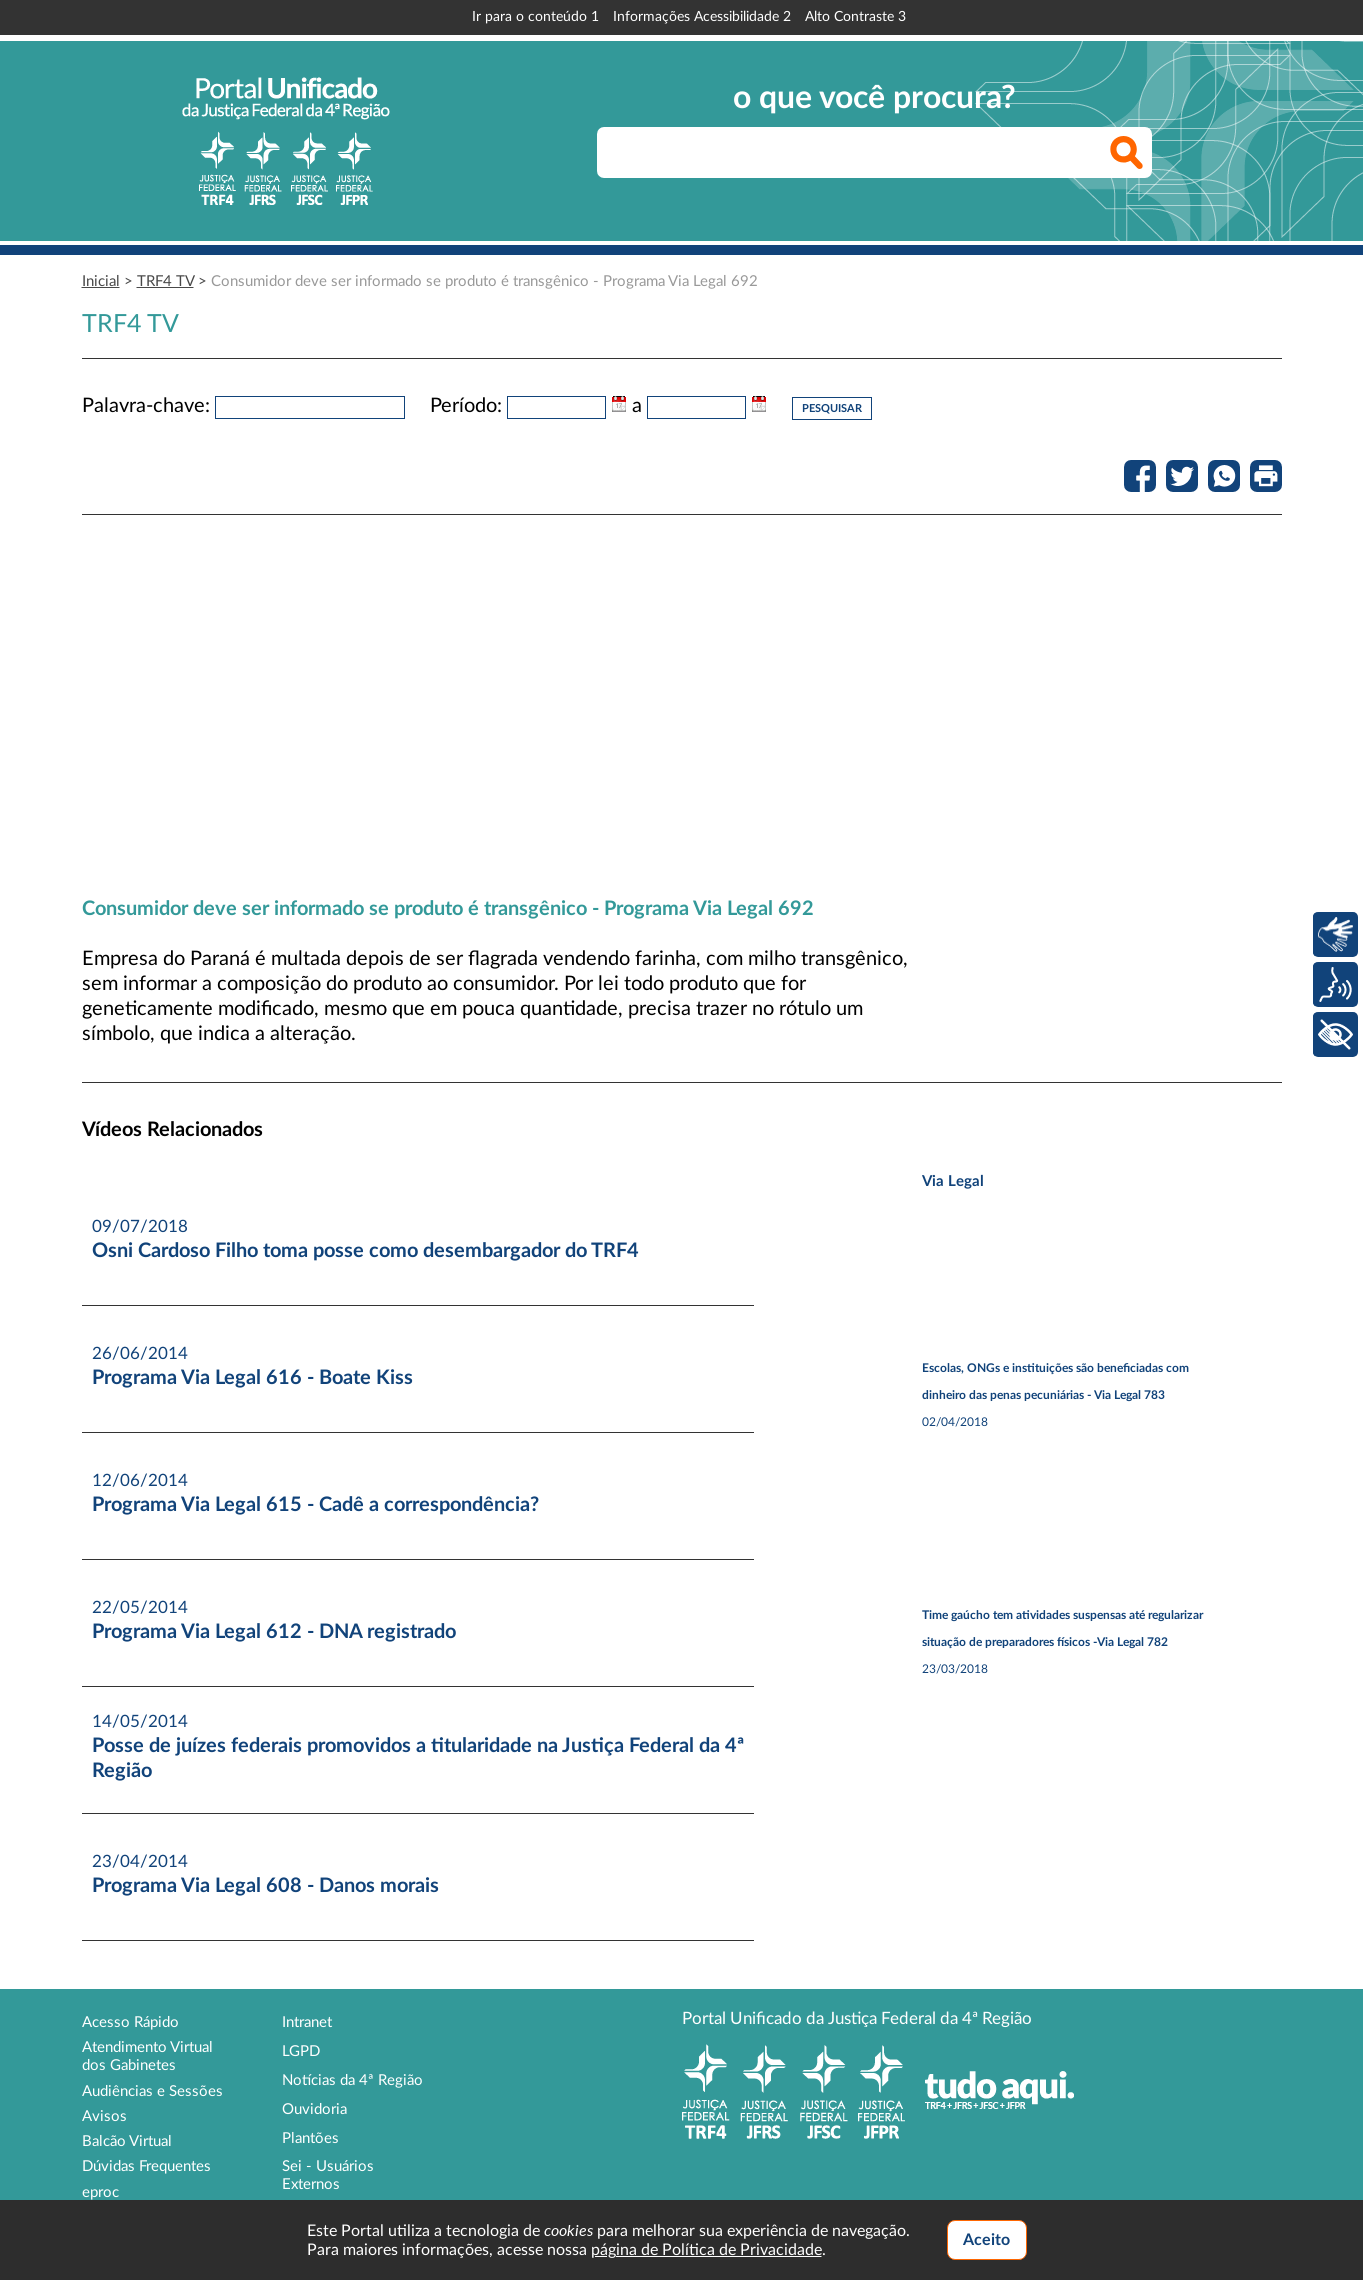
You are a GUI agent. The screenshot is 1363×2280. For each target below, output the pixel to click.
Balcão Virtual (127, 2141)
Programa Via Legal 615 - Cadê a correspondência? (315, 1505)
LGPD (301, 2051)
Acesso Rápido (130, 2022)
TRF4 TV (165, 281)
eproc (100, 2192)
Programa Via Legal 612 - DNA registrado (274, 1632)
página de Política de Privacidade (706, 2250)
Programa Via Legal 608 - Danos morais (265, 1886)
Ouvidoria (314, 2109)
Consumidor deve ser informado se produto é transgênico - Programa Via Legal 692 (484, 281)
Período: (466, 406)
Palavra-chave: (146, 406)
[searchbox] (874, 152)
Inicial (101, 281)
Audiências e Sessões (152, 2091)
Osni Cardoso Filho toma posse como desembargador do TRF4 (365, 1251)
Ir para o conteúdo (535, 17)
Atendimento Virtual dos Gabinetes (147, 2056)
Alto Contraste (855, 17)
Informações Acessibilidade (702, 17)
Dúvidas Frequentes (146, 2166)
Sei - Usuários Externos (328, 2175)
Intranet (307, 2022)
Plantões (310, 2138)
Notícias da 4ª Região (352, 2080)
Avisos (104, 2116)
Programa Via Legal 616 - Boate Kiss (252, 1378)
